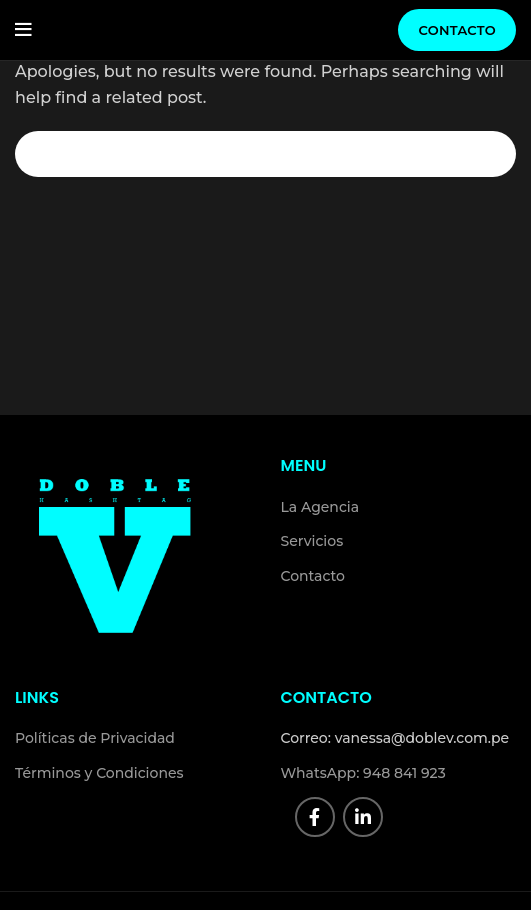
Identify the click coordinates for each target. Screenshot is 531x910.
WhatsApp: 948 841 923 (363, 773)
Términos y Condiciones (99, 773)
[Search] (265, 154)
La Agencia (320, 507)
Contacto (457, 30)
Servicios (312, 541)
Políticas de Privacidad (95, 738)
